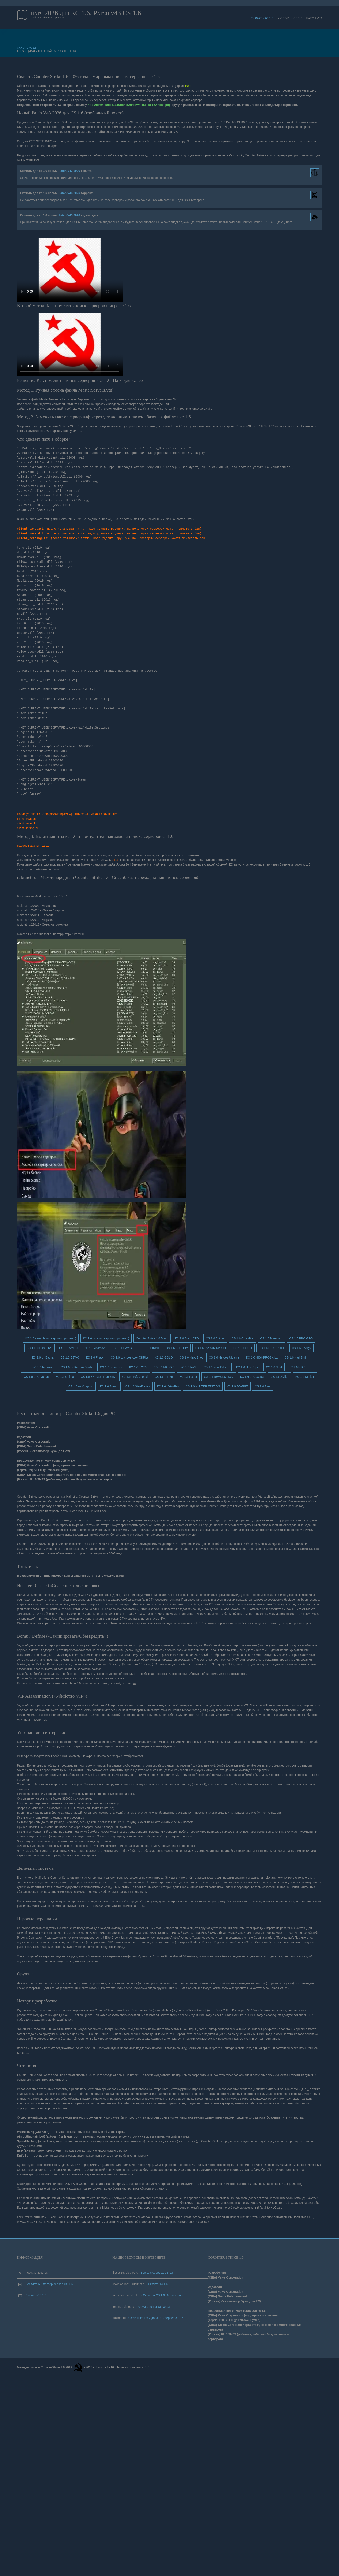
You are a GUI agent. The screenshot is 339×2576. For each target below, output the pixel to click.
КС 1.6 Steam (195, 1415)
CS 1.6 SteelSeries (222, 1415)
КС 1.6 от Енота (256, 1372)
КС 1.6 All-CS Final (172, 1364)
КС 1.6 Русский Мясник (140, 1372)
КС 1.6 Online (91, 1407)
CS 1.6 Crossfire (84, 1364)
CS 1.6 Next (197, 1398)
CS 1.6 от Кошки (223, 1389)
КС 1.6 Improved (157, 1389)
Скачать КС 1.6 (212, 15)
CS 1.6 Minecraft (113, 1364)
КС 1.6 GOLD (183, 1381)
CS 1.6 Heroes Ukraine (242, 1381)
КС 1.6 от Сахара (87, 1415)
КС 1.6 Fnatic (115, 1381)
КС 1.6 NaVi (114, 1398)
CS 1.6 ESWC (91, 1381)
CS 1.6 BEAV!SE (253, 1364)
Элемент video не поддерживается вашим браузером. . (119, 282)
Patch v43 (265, 15)
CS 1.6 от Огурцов (246, 1398)
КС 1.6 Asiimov (226, 1364)
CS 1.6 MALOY (89, 1398)
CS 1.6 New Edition (141, 1398)
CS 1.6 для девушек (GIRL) (149, 1381)
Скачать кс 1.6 (182, 2478)
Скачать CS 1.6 (85, 2489)
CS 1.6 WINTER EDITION (145, 1424)
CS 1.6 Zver (203, 1424)
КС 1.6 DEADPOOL (200, 1372)
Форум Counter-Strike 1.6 (178, 2506)
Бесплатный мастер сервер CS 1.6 (98, 2478)
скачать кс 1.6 (189, 2566)
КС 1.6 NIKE (219, 1398)
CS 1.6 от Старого (167, 1415)
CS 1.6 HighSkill (129, 1389)
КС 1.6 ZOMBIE (178, 1424)
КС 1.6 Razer (212, 1407)
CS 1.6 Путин (188, 1407)
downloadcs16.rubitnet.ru (160, 2566)
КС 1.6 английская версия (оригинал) (96, 1355)
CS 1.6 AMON (200, 1364)
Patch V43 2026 (118, 179)
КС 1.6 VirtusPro (252, 1415)
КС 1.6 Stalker (138, 1415)
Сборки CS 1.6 (242, 15)
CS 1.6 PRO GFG (142, 1364)
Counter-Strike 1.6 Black (196, 1355)
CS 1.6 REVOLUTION (242, 1407)
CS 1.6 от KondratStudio (189, 1389)
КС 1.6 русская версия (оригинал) (151, 1355)
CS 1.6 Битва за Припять (123, 1407)
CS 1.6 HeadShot (209, 1381)
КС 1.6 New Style (171, 1398)
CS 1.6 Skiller (114, 1415)
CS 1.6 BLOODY (107, 1372)
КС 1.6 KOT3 (249, 1389)
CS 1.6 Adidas (258, 1355)
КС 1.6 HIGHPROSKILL (96, 1389)
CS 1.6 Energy (229, 1372)
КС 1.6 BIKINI (81, 1372)
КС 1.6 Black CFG (231, 1355)
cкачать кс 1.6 (76, 41)
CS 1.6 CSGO (172, 1372)
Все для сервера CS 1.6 (181, 2467)
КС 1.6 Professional (160, 1407)
